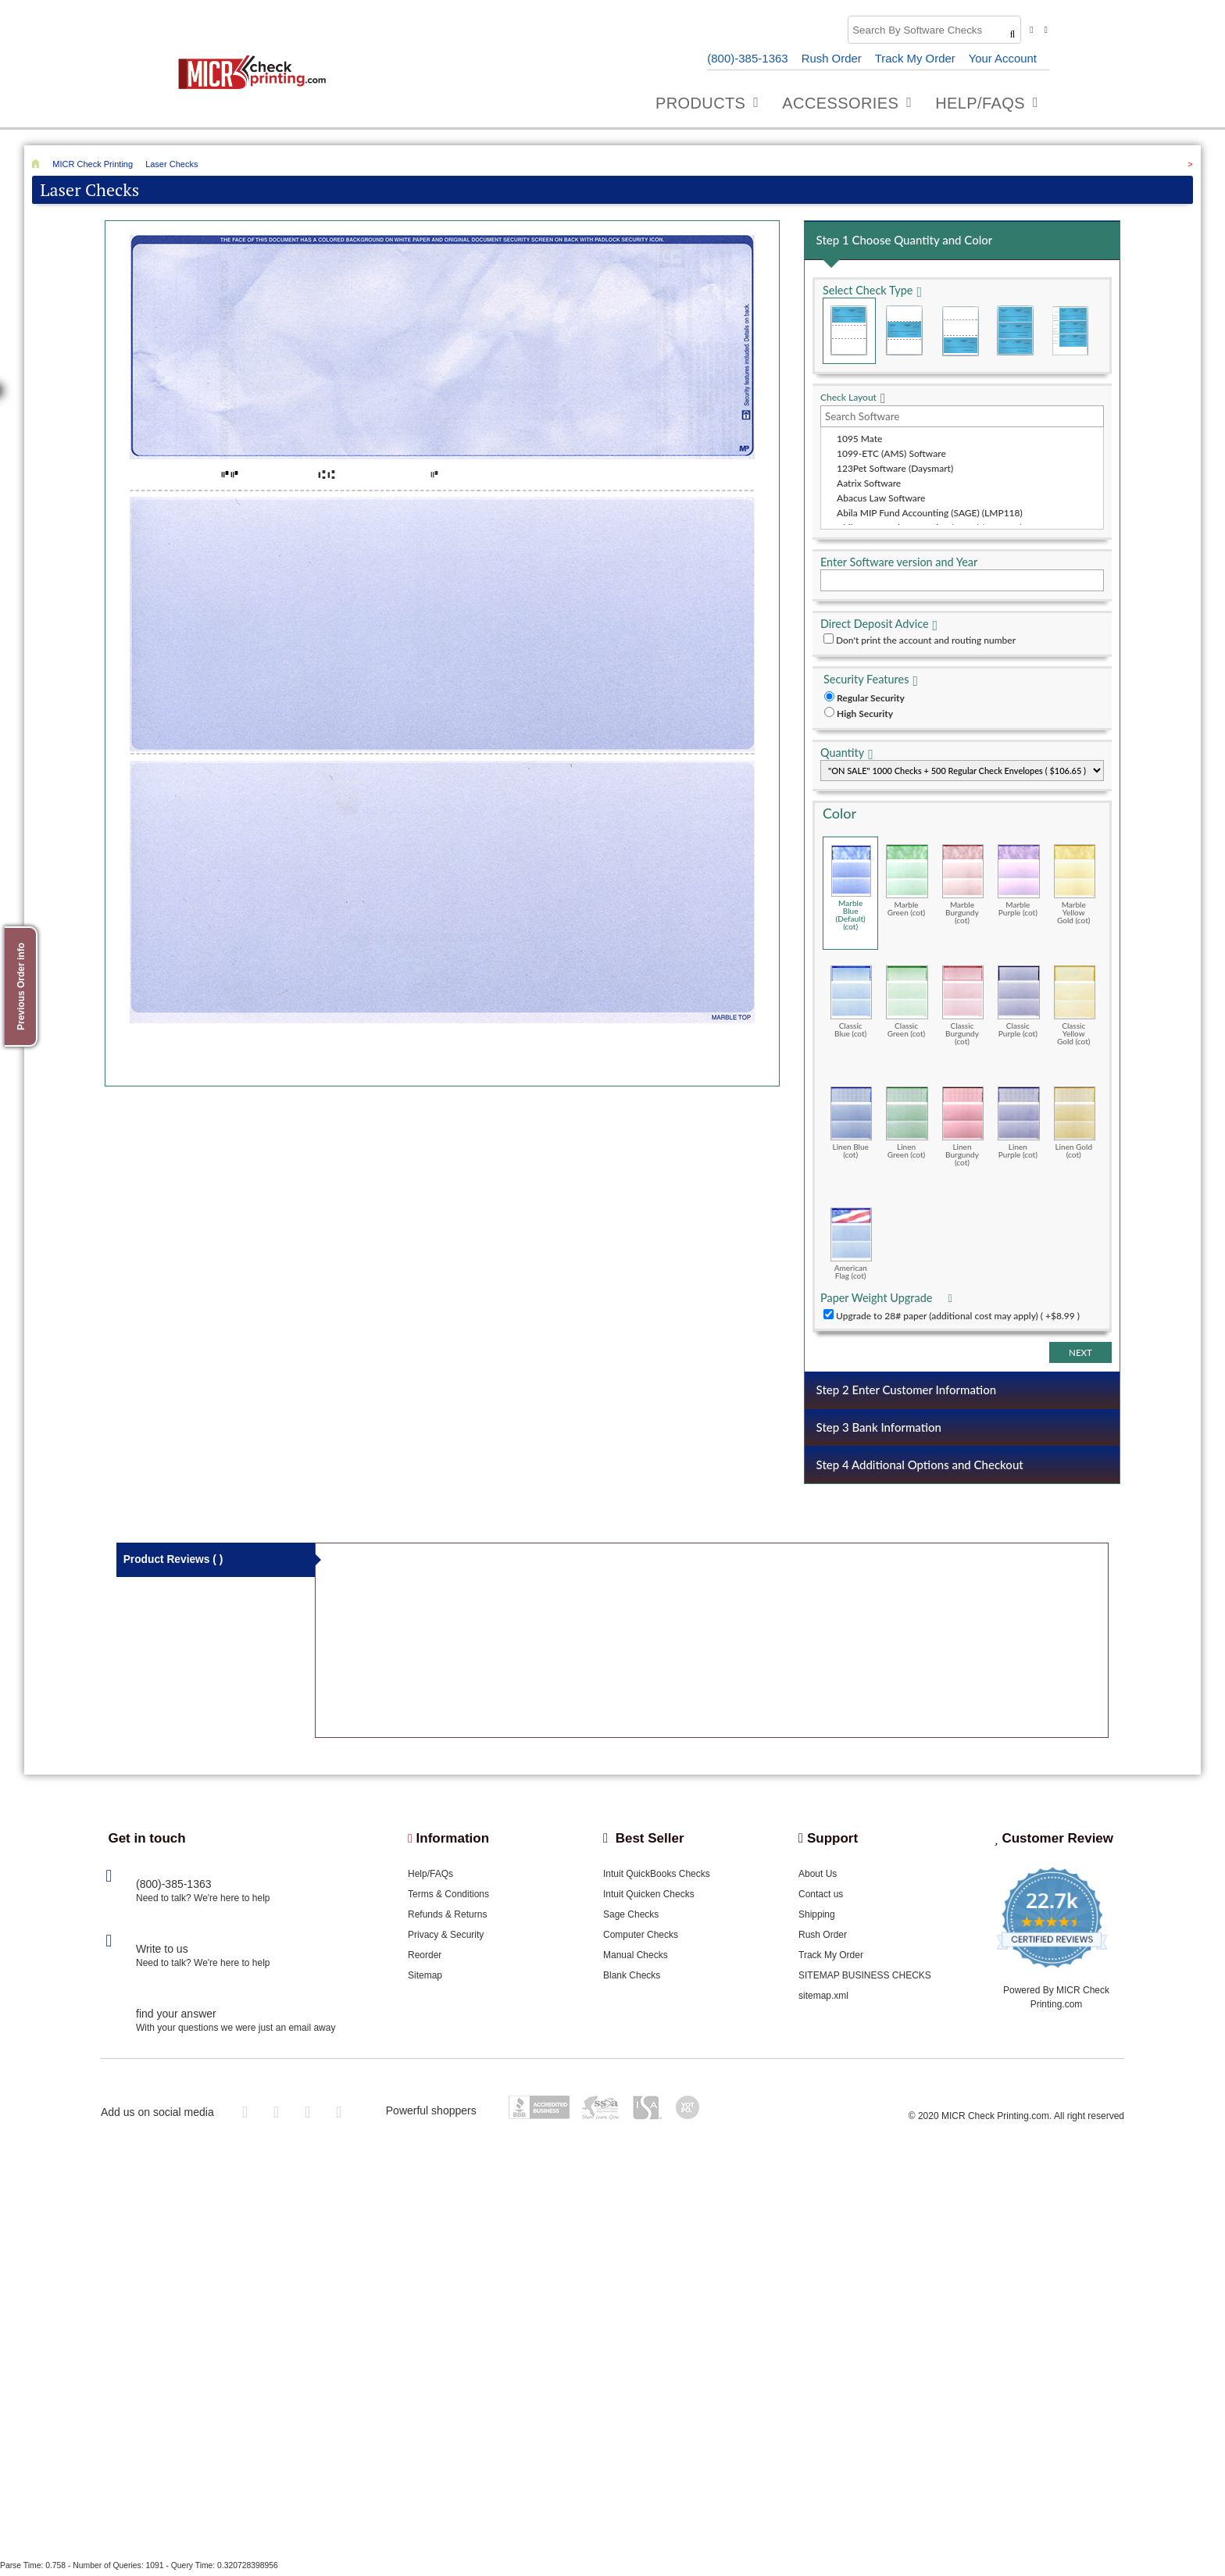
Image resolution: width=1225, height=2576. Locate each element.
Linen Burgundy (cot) (963, 1127)
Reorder (424, 1958)
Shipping (816, 1918)
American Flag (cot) (851, 1244)
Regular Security (871, 699)
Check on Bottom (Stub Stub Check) (960, 331)
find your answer (176, 2017)
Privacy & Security (446, 1938)
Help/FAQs (430, 1877)
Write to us (162, 1952)
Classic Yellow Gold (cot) (1074, 1006)
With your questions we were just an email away (235, 2031)
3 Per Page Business (1015, 331)
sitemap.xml (823, 1999)
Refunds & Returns (447, 1918)
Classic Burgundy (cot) (963, 1006)
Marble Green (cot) (906, 881)
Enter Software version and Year (898, 562)
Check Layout (848, 398)
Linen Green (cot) (906, 1123)
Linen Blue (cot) (851, 1123)
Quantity (842, 753)
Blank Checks (631, 1979)
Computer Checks (640, 1938)
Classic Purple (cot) (1018, 1002)
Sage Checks (631, 1918)
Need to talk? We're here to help (203, 1901)
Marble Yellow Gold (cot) (1074, 885)
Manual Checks (635, 1958)
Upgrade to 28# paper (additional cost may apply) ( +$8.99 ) (958, 1316)
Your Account (1002, 58)
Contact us (820, 1898)
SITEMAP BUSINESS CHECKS (864, 1979)
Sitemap (425, 1979)
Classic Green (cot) (906, 1002)
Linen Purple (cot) (1018, 1123)
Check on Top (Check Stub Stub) (849, 331)
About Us (817, 1877)
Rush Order (830, 58)
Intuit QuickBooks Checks (656, 1877)
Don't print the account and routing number (926, 641)
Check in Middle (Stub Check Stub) (904, 331)
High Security (865, 714)
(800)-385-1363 (746, 58)
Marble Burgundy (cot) (963, 885)
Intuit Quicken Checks (649, 1898)
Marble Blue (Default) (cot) (851, 888)
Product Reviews (174, 1564)
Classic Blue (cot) (851, 1002)
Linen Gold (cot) (1074, 1123)
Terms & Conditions (448, 1898)
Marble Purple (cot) (1018, 881)
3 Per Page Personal (1070, 331)
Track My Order (914, 58)
